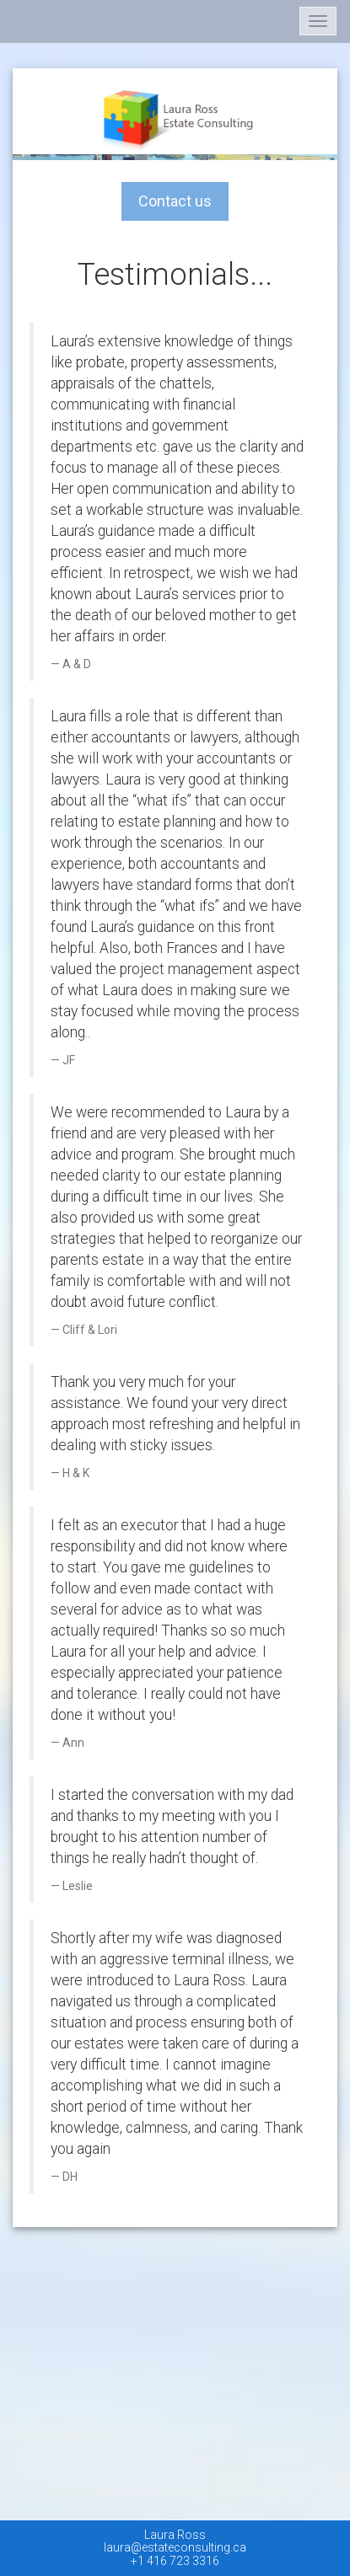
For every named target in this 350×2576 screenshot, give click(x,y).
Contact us (183, 201)
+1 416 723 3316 (175, 2561)
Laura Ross (175, 2534)
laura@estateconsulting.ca (175, 2547)
